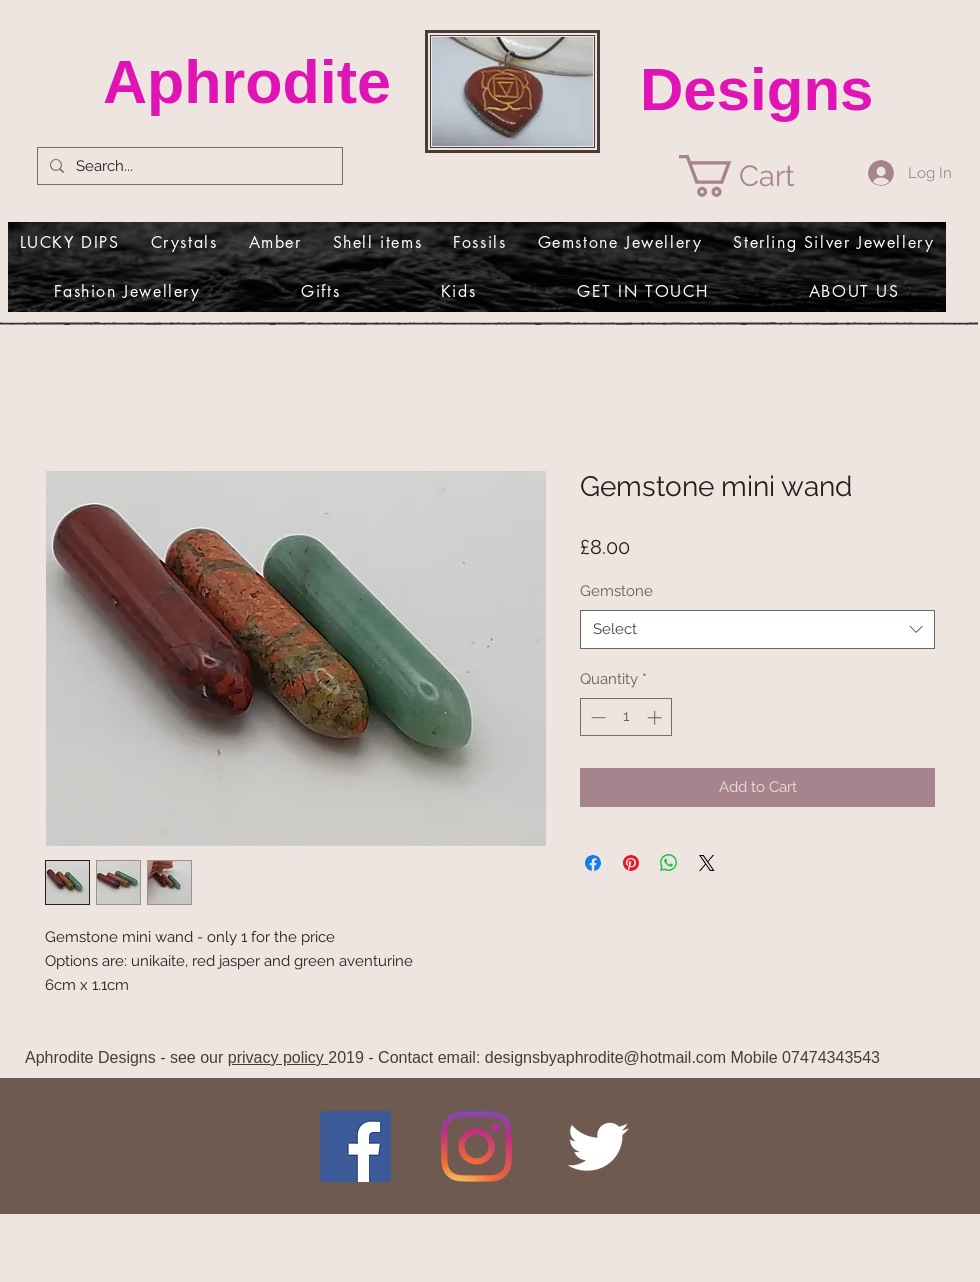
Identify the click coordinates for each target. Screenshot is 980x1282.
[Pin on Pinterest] (631, 863)
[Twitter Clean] (597, 1146)
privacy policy (278, 1057)
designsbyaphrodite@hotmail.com (605, 1057)
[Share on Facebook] (593, 863)
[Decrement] (596, 717)
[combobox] (757, 629)
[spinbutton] (626, 717)
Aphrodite (247, 82)
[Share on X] (707, 863)
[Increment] (656, 717)
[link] (759, 176)
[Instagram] (476, 1146)
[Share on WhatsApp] (669, 863)
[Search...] (188, 166)
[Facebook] (355, 1146)
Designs (756, 89)
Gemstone (616, 591)
